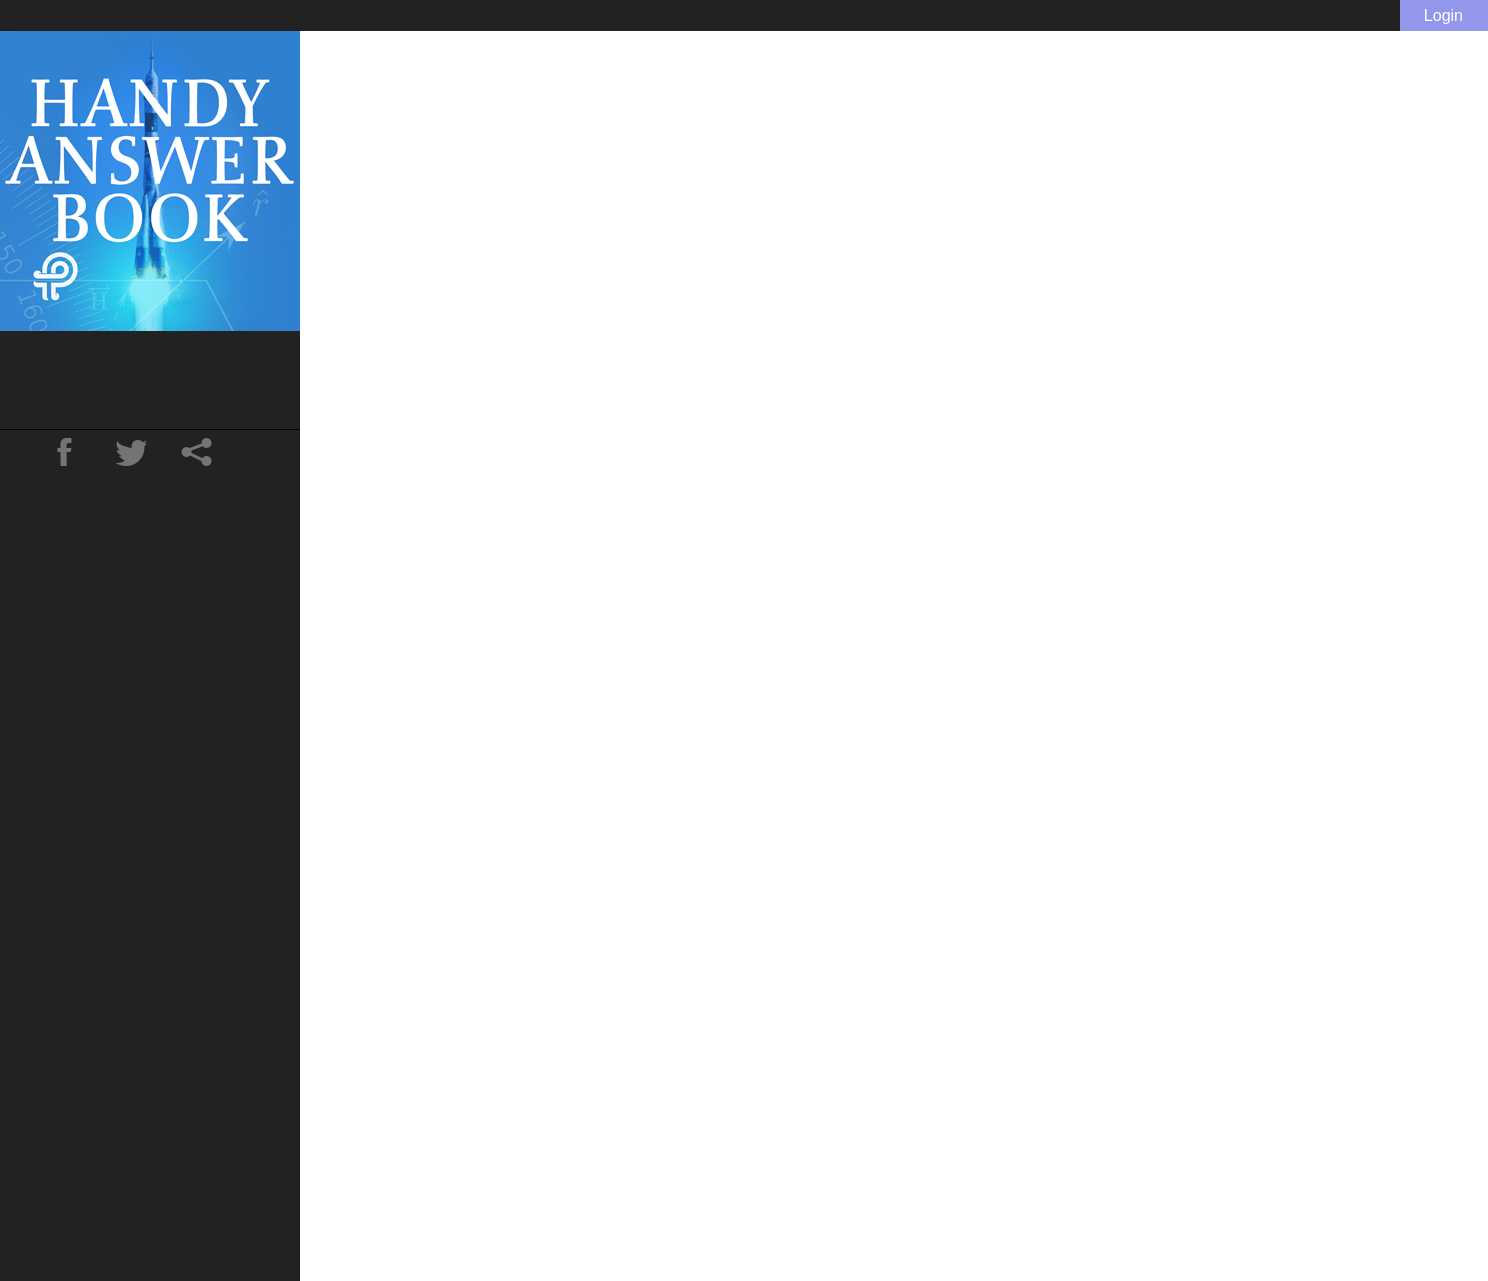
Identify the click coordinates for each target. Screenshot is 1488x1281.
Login (1443, 15)
